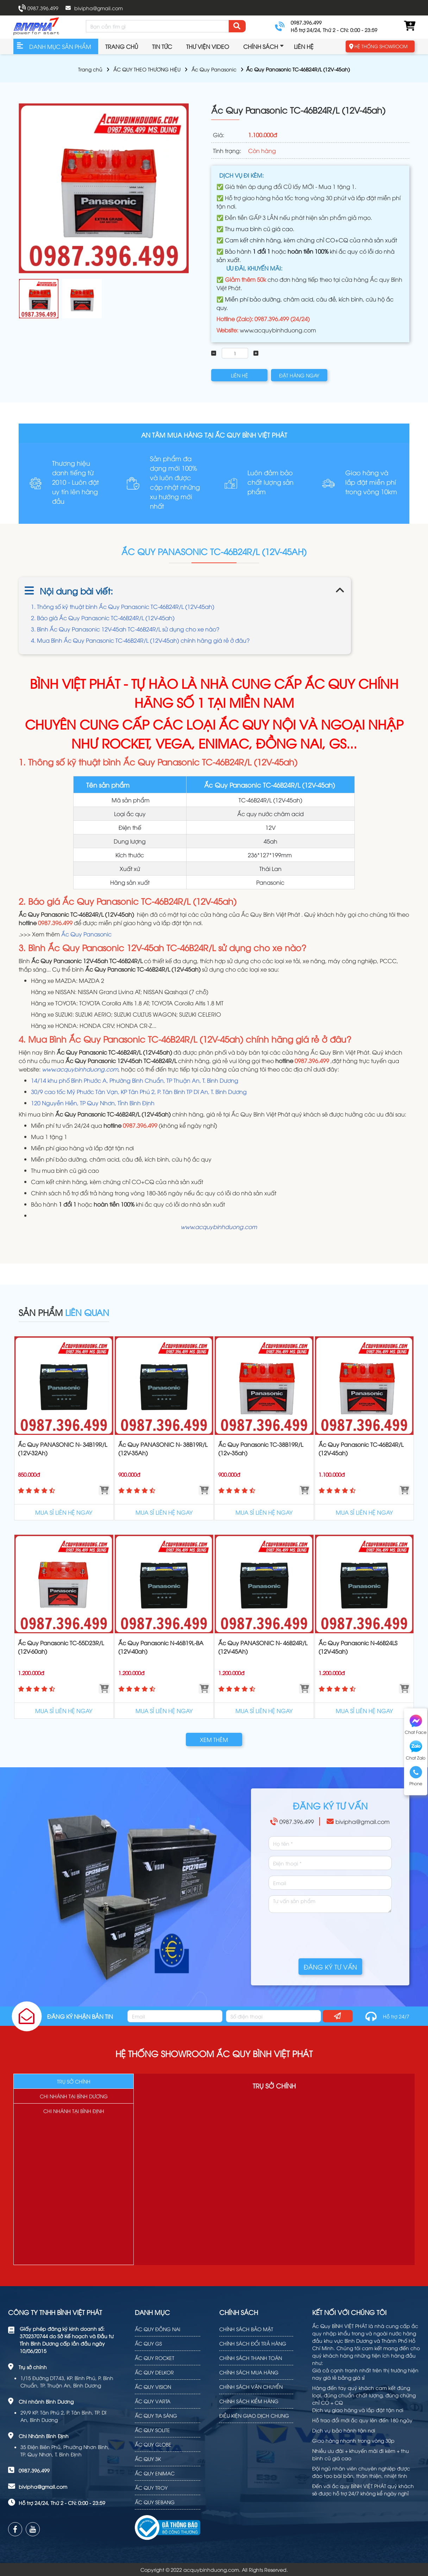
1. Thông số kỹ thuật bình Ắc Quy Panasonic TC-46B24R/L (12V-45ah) (124, 606)
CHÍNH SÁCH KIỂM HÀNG (248, 2401)
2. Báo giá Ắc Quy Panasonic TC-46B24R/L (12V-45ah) (103, 618)
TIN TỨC (162, 46)
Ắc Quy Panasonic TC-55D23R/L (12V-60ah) (61, 1647)
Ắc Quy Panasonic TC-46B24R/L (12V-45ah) (361, 1448)
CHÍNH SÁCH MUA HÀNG (248, 2372)
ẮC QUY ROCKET (154, 2357)
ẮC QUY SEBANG (155, 2502)
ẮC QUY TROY (151, 2487)
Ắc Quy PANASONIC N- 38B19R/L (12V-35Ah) (162, 1448)
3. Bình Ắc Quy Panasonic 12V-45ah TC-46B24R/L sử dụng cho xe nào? (125, 629)
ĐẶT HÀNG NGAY (299, 375)
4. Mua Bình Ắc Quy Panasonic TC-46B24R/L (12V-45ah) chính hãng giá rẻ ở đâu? (140, 640)
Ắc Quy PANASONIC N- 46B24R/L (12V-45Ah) (262, 1647)
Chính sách (260, 46)
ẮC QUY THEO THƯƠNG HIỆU (147, 69)
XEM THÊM (214, 1739)
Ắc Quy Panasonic (214, 69)
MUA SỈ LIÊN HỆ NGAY (63, 1512)
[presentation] (322, 1932)
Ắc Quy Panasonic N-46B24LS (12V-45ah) (358, 1647)
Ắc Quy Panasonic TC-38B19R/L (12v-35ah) (260, 1448)
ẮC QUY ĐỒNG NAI (157, 2329)
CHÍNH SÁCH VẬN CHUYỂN (251, 2386)
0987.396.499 (42, 8)
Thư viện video (207, 46)
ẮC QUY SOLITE (152, 2429)
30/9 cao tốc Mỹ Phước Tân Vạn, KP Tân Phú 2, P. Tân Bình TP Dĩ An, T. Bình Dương (139, 1091)
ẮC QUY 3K (148, 2458)
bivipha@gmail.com (98, 8)
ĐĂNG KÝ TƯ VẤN (330, 1966)
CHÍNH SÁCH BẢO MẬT (246, 2329)
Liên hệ (304, 46)
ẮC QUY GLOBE (153, 2444)
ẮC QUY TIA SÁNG (156, 2415)
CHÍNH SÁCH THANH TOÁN (250, 2357)
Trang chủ (121, 46)
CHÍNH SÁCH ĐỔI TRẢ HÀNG (252, 2343)
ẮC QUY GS (148, 2343)
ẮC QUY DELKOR (154, 2372)
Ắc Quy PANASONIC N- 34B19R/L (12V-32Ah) (62, 1448)
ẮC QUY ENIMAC (155, 2473)
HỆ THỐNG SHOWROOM (381, 46)
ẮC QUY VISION (153, 2386)
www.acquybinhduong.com (278, 330)
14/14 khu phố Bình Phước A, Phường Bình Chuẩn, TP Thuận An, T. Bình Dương (134, 1080)
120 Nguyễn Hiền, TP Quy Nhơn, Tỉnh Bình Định (93, 1103)
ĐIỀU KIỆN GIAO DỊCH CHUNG (254, 2415)
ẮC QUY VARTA (152, 2401)
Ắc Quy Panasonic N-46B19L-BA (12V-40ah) (160, 1647)
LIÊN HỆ (239, 375)
